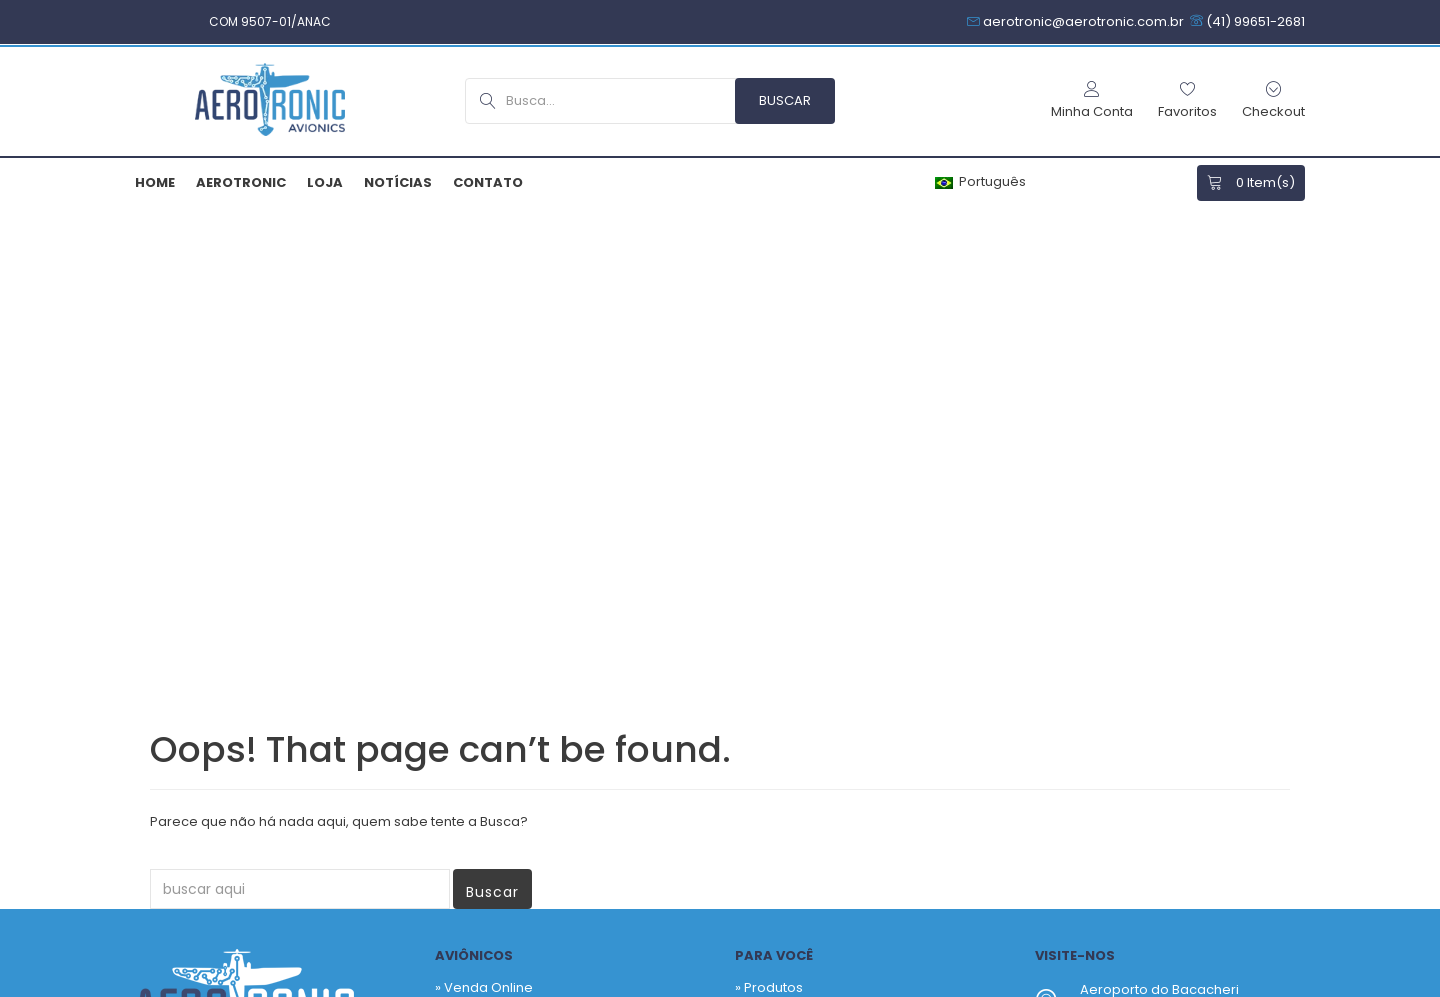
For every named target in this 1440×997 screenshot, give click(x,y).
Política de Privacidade (585, 984)
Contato (488, 182)
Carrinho (772, 595)
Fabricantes (782, 565)
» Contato (466, 632)
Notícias (398, 182)
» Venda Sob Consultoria (515, 535)
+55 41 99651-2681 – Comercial (1179, 569)
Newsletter (849, 777)
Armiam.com (446, 984)
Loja (325, 182)
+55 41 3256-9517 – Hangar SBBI (1182, 593)
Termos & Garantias (749, 984)
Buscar (492, 410)
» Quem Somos (484, 602)
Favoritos (773, 535)
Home (155, 182)
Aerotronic (241, 182)
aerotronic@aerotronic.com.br (1180, 631)
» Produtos (769, 505)
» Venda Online (484, 505)
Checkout (775, 625)
